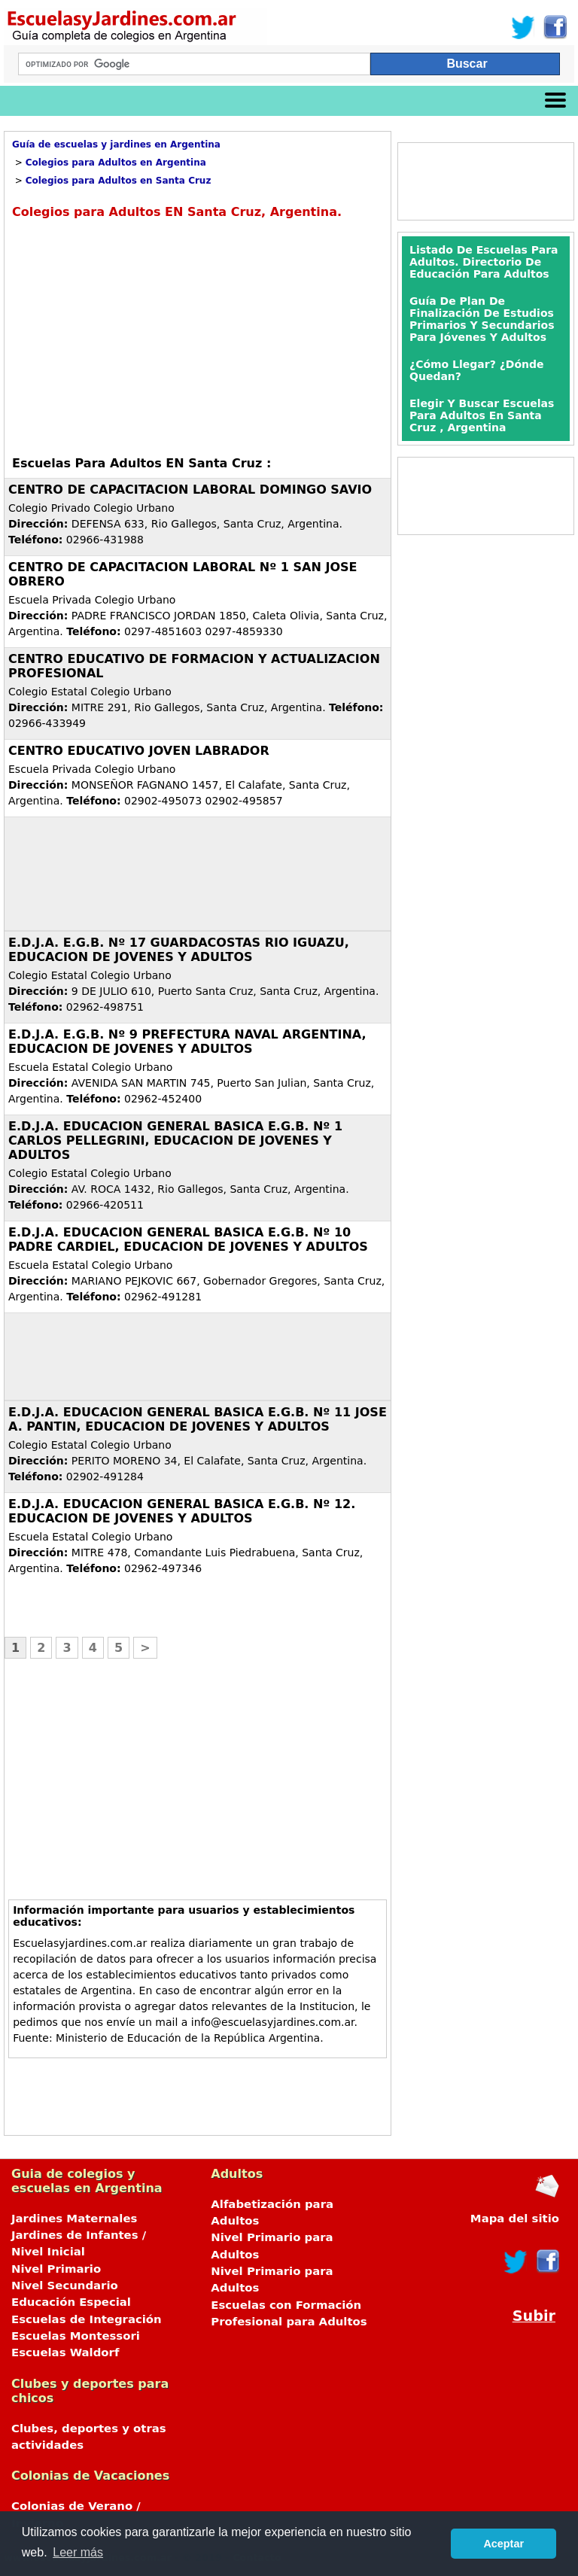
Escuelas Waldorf (65, 2352)
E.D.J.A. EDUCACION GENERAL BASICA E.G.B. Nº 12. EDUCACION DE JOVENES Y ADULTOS (181, 1511)
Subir (534, 2316)
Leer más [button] (78, 2552)
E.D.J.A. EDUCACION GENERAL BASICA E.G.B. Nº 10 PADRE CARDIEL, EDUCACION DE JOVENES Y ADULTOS (188, 1239)
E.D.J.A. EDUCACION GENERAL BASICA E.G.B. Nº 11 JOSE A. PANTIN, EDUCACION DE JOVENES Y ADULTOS (197, 1419)
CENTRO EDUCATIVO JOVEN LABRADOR (138, 751)
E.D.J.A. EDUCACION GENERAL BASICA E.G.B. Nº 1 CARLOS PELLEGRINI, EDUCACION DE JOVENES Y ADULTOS (175, 1140)
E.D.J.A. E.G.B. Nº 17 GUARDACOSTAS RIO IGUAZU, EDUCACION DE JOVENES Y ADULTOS (178, 949)
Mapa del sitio (514, 2218)
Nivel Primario (56, 2269)
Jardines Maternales (74, 2218)
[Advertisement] (138, 335)
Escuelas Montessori (75, 2336)
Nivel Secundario (64, 2285)
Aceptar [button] (503, 2544)
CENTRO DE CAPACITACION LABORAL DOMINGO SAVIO (190, 489)
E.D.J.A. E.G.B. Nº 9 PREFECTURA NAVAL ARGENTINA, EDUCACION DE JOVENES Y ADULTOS (187, 1041)
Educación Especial (71, 2302)
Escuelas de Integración (86, 2319)
